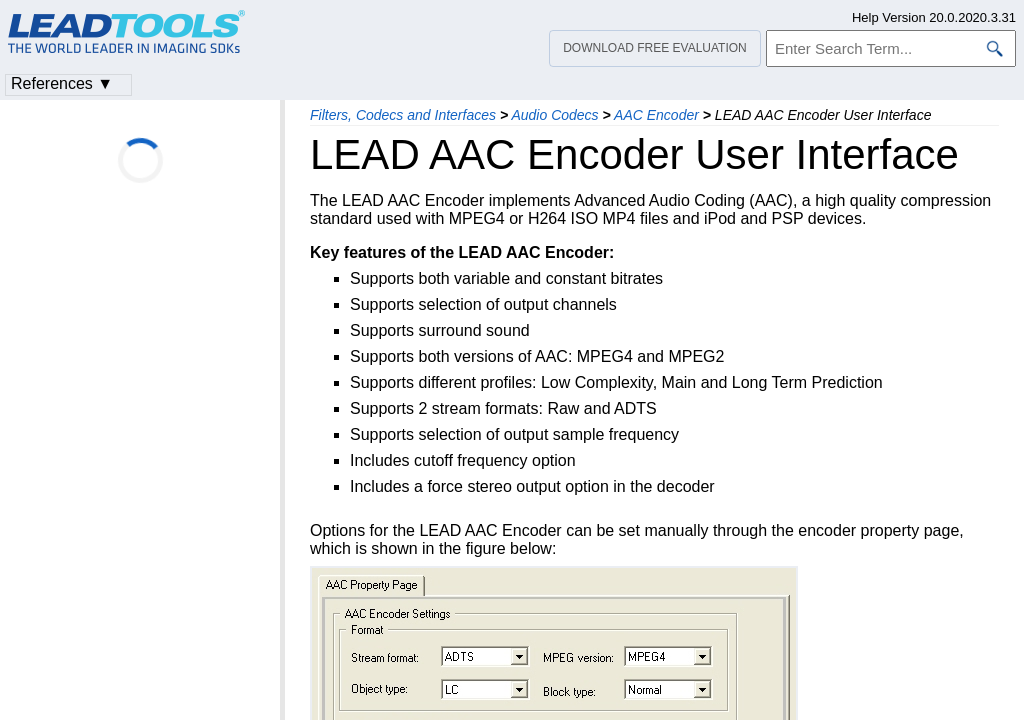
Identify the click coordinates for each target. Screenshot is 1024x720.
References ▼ (62, 83)
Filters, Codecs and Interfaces (403, 115)
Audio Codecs (554, 115)
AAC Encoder (656, 115)
